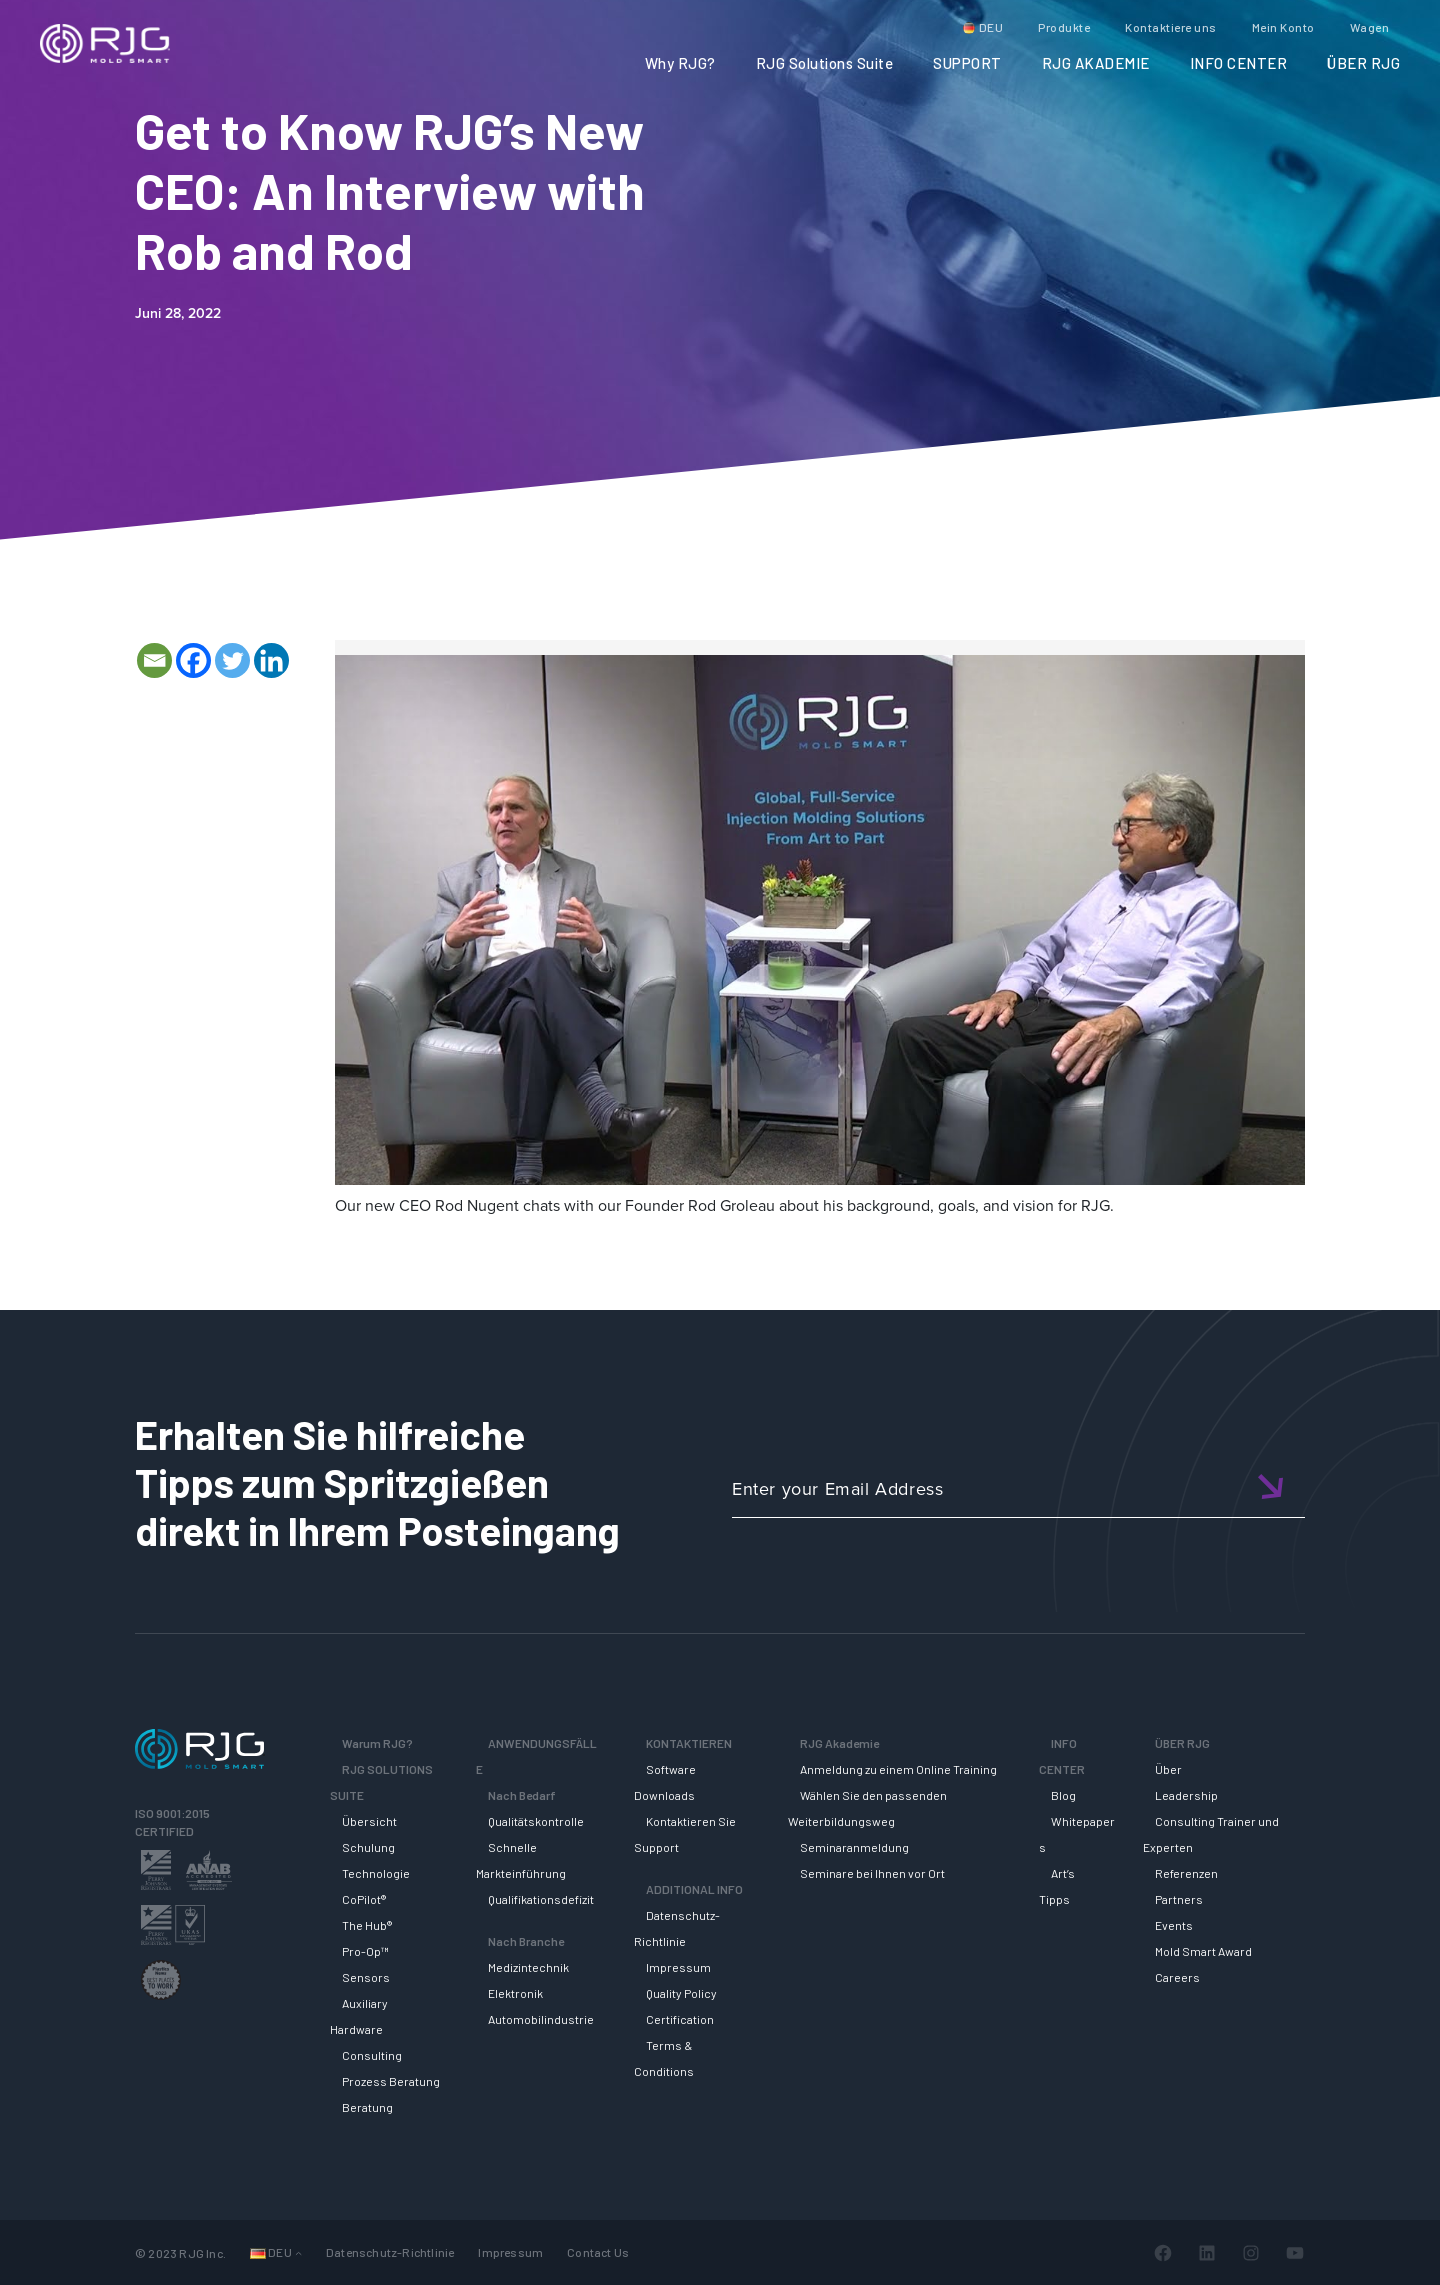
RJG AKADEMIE (1096, 63)
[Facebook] (193, 660)
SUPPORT (967, 63)
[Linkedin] (271, 660)
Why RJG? (680, 63)
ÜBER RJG (1363, 63)
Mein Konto (1283, 27)
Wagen (1370, 27)
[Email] (154, 660)
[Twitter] (232, 660)
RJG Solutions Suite (825, 63)
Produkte (1064, 27)
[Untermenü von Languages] (298, 2252)
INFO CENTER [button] (1239, 63)
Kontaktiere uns (1171, 27)
